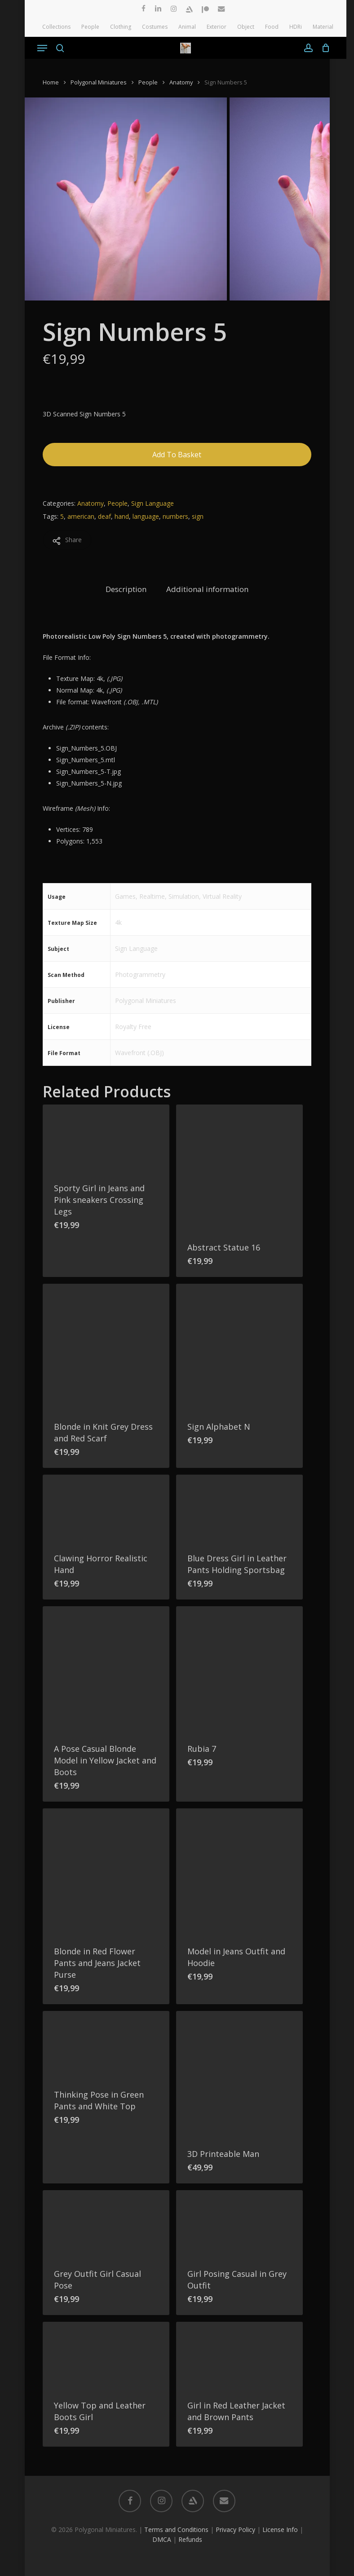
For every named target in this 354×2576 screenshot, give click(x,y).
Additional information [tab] (207, 589)
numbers (175, 516)
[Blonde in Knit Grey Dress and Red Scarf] (106, 1347)
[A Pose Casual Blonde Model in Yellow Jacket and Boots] (106, 1669)
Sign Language (152, 503)
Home (51, 82)
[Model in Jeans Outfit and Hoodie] (239, 1871)
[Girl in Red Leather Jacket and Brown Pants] (239, 2355)
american (80, 516)
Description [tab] (126, 589)
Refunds (190, 2539)
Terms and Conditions (176, 2529)
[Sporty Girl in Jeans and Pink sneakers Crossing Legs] (106, 1138)
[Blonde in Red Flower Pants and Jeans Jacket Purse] (106, 1871)
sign (198, 516)
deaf (104, 516)
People (148, 82)
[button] (42, 48)
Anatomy (181, 82)
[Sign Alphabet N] (239, 1347)
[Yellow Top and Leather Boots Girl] (106, 2355)
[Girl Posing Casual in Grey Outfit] (239, 2224)
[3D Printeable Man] (239, 2074)
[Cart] (323, 48)
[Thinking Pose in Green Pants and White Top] (106, 2044)
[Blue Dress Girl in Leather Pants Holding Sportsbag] (239, 1508)
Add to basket (176, 455)
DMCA (161, 2539)
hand (122, 516)
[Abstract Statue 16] (239, 1168)
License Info (280, 2529)
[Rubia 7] (239, 1669)
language (146, 516)
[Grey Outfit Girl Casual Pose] (106, 2224)
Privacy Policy (235, 2529)
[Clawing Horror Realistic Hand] (106, 1508)
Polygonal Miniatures (99, 82)
